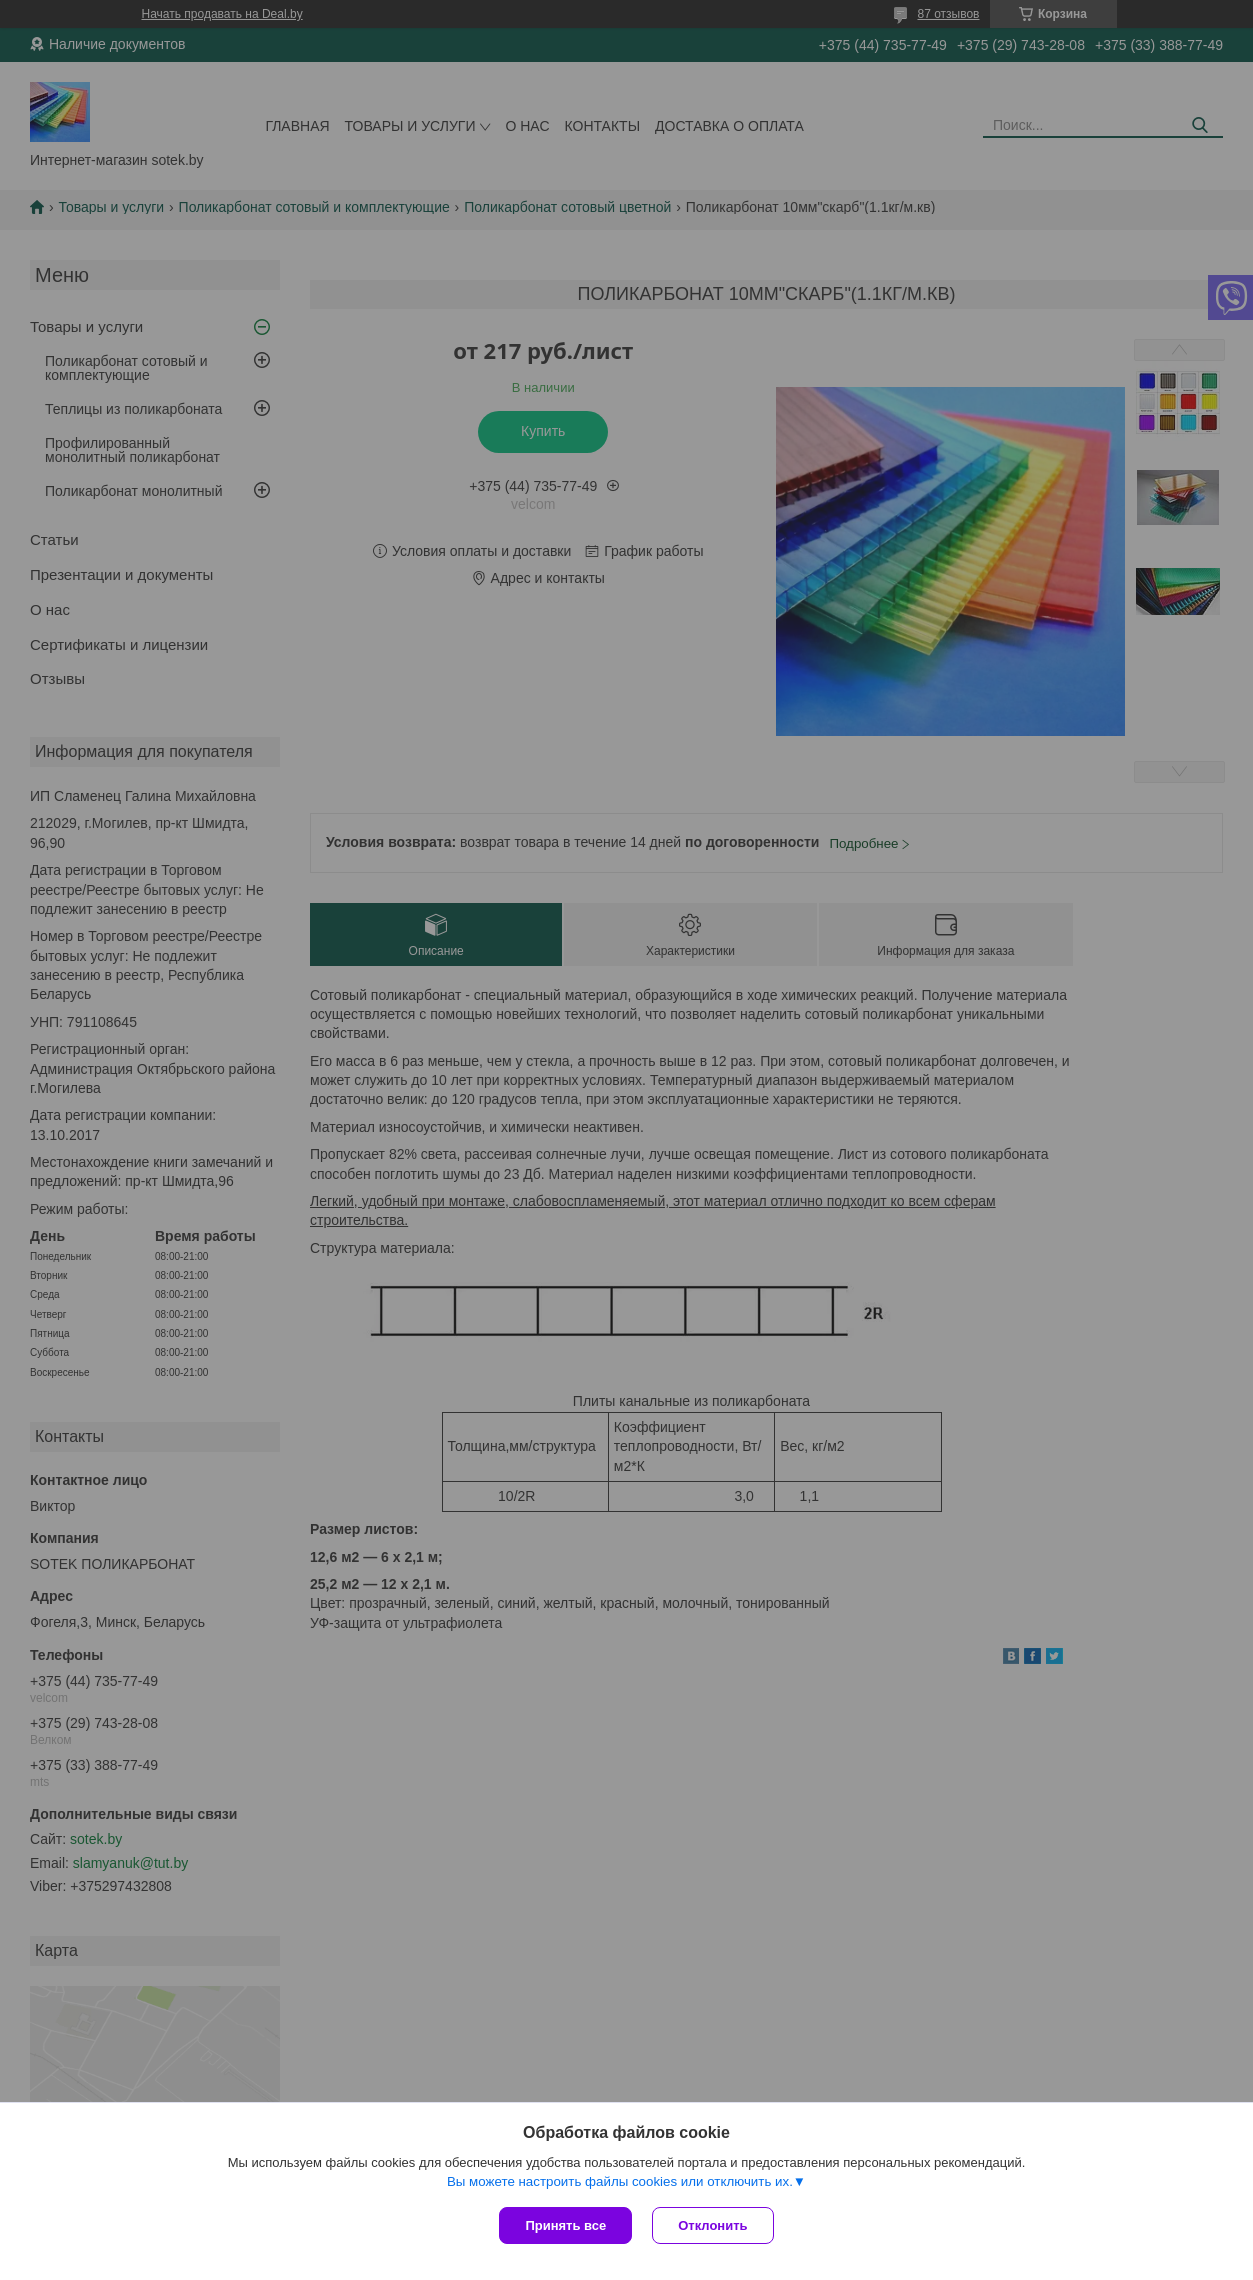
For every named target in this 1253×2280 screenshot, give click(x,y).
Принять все (565, 2225)
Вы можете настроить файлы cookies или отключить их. (620, 2181)
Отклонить (712, 2225)
